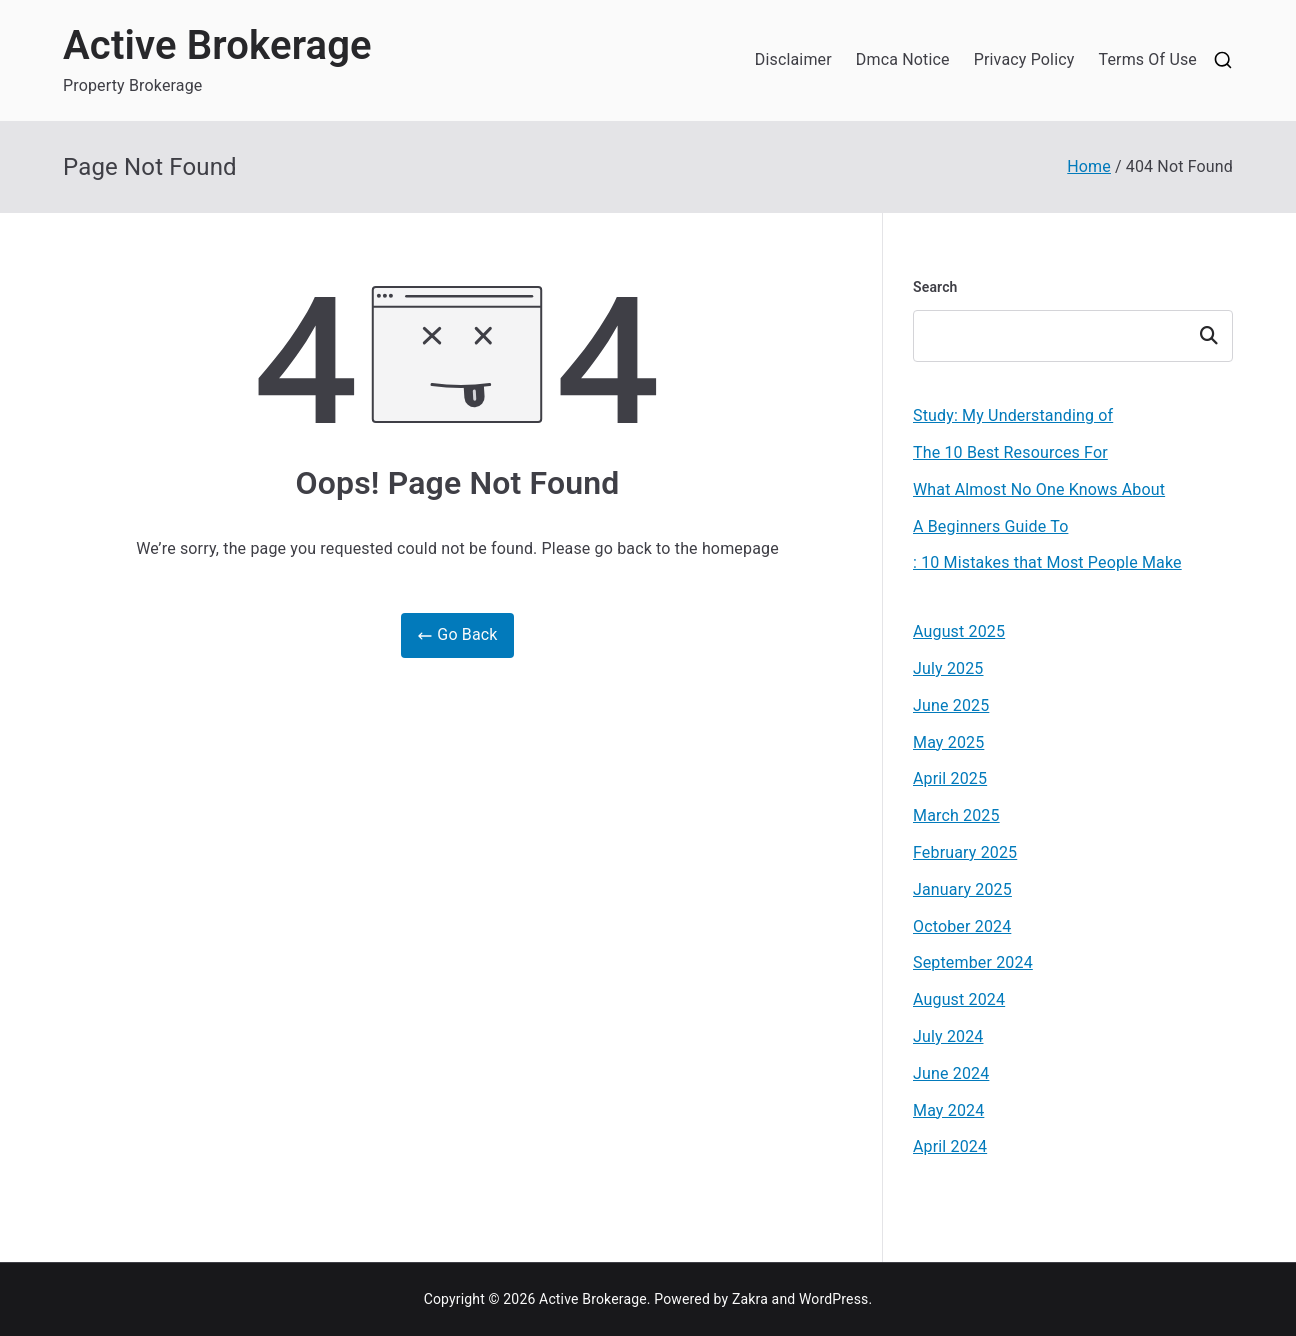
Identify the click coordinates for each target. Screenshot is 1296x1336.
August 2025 (959, 631)
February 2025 (965, 852)
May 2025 (948, 742)
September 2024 (973, 962)
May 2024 (948, 1110)
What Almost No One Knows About (1039, 489)
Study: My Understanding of (1013, 415)
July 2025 (948, 668)
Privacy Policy (1024, 59)
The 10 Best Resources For (1010, 452)
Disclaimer (793, 59)
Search (935, 287)
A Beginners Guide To (990, 526)
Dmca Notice (903, 59)
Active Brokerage (217, 45)
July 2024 (948, 1036)
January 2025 (962, 889)
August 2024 (959, 999)
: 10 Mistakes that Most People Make (1047, 562)
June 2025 (951, 705)
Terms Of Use (1147, 59)
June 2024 (951, 1073)
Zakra (750, 1299)
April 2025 (950, 778)
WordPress (833, 1299)
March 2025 (956, 815)
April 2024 (950, 1146)
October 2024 (962, 926)
